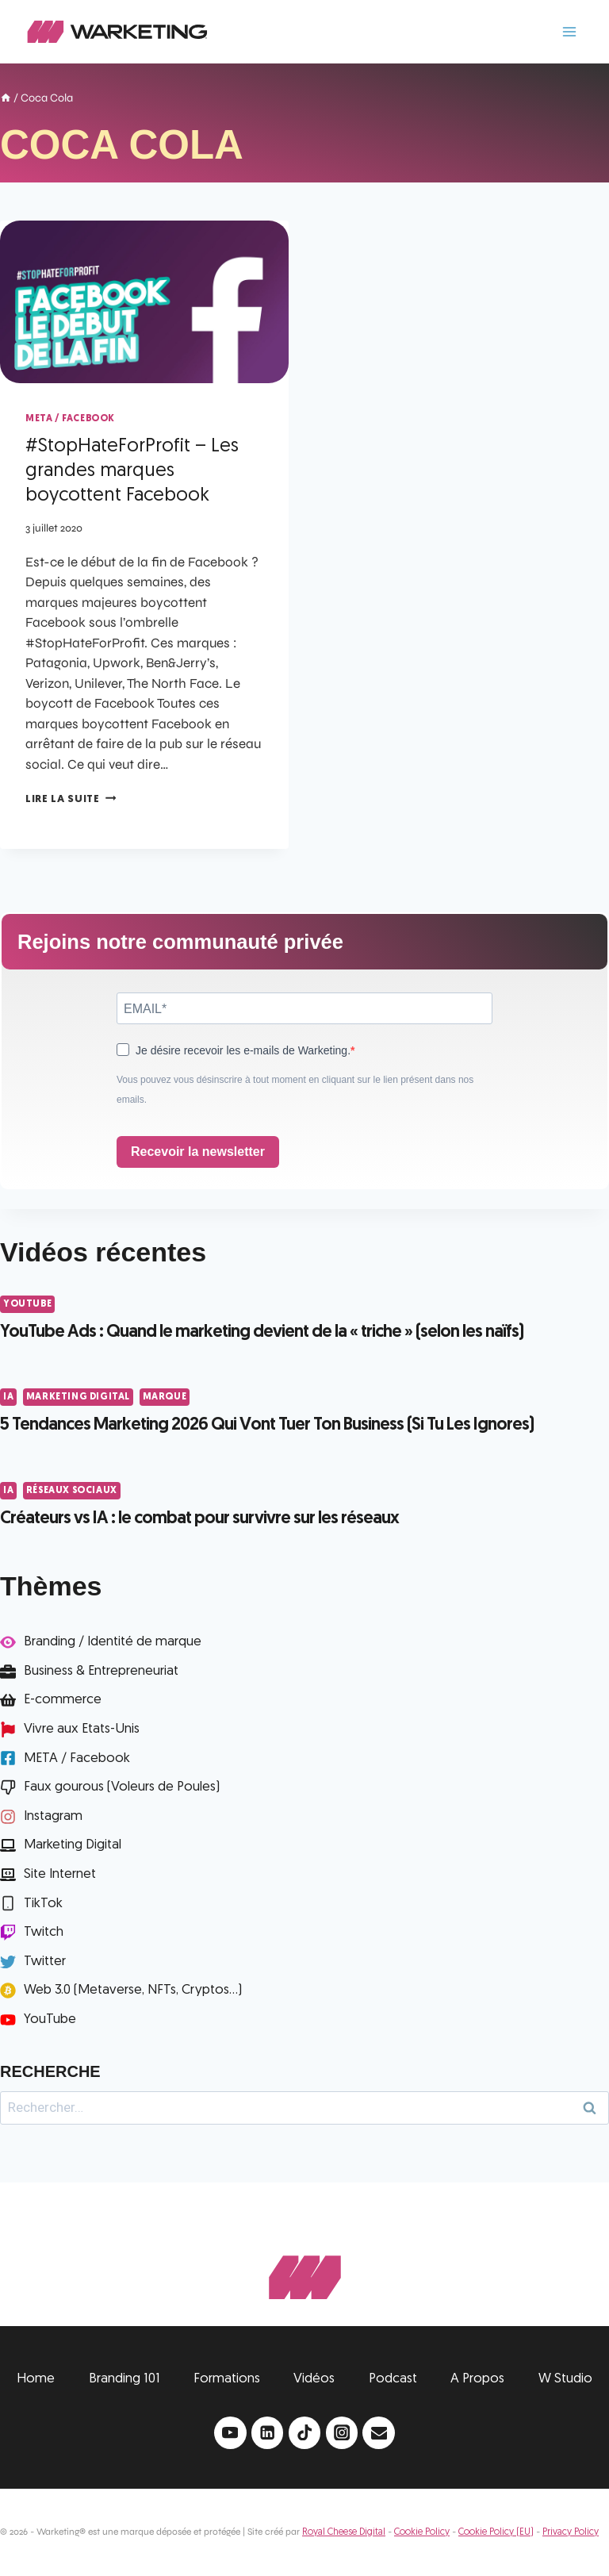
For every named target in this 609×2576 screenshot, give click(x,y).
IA (8, 1397)
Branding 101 (124, 2379)
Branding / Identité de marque (112, 1642)
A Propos (477, 2379)
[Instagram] (342, 2433)
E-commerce (63, 1699)
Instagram (53, 1816)
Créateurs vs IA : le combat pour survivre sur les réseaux (199, 1519)
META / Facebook (70, 419)
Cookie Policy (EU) (496, 2532)
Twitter (45, 1961)
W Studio (565, 2379)
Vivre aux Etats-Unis (82, 1729)
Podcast (393, 2379)
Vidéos (314, 2379)
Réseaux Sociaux (71, 1490)
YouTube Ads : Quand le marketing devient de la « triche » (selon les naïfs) (261, 1332)
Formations (226, 2379)
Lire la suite (70, 799)
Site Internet (60, 1874)
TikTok (43, 1903)
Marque (165, 1397)
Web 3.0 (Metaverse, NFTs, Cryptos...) (133, 1990)
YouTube (27, 1304)
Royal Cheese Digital (343, 2532)
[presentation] (144, 302)
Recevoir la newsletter (198, 1151)
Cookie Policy (422, 2532)
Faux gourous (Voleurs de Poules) (122, 1787)
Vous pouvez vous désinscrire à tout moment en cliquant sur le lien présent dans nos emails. (295, 1090)
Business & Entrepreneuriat (101, 1671)
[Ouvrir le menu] (569, 31)
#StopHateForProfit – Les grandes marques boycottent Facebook (132, 471)
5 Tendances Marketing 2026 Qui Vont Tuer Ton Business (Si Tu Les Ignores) (267, 1425)
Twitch (43, 1932)
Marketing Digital (78, 1397)
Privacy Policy (570, 2532)
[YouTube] (230, 2433)
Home (36, 2379)
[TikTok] (305, 2433)
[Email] (378, 2433)
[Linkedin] (267, 2433)
